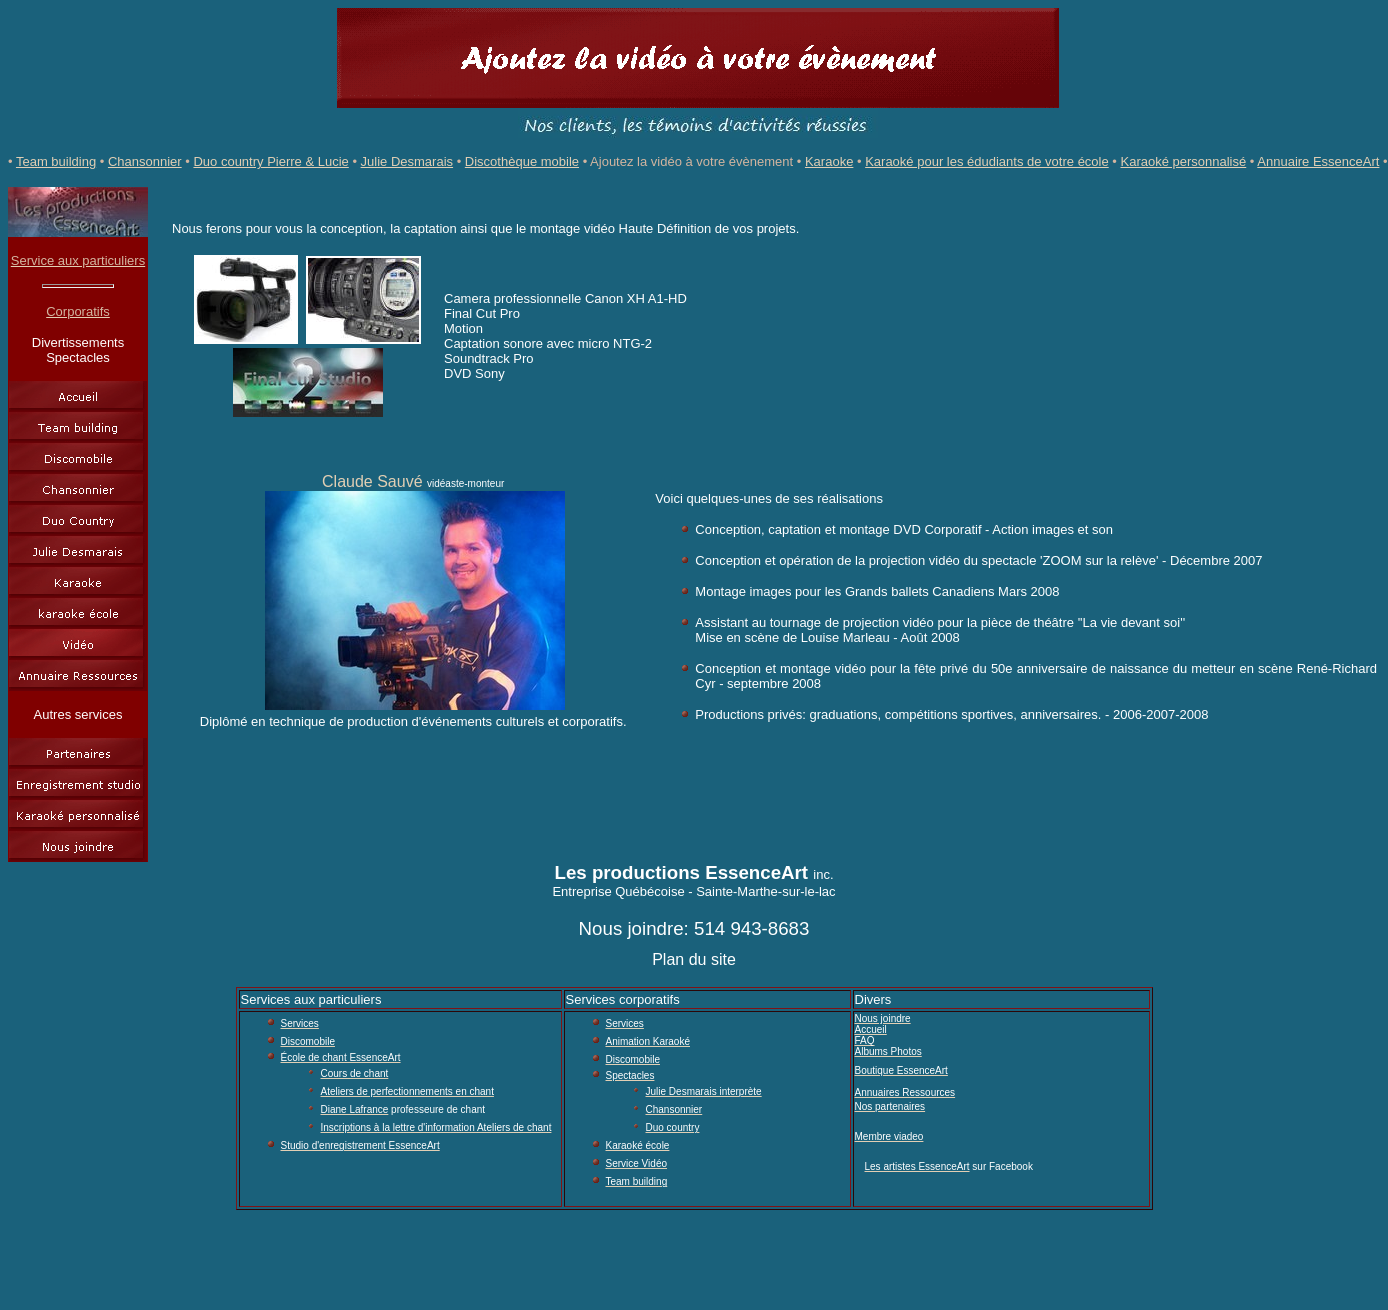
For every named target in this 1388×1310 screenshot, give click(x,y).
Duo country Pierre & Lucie (270, 161)
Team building (56, 161)
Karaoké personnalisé (1183, 161)
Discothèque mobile (522, 161)
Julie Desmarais (407, 161)
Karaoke (829, 161)
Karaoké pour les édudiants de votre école (987, 161)
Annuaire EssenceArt (1318, 161)
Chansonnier (145, 161)
